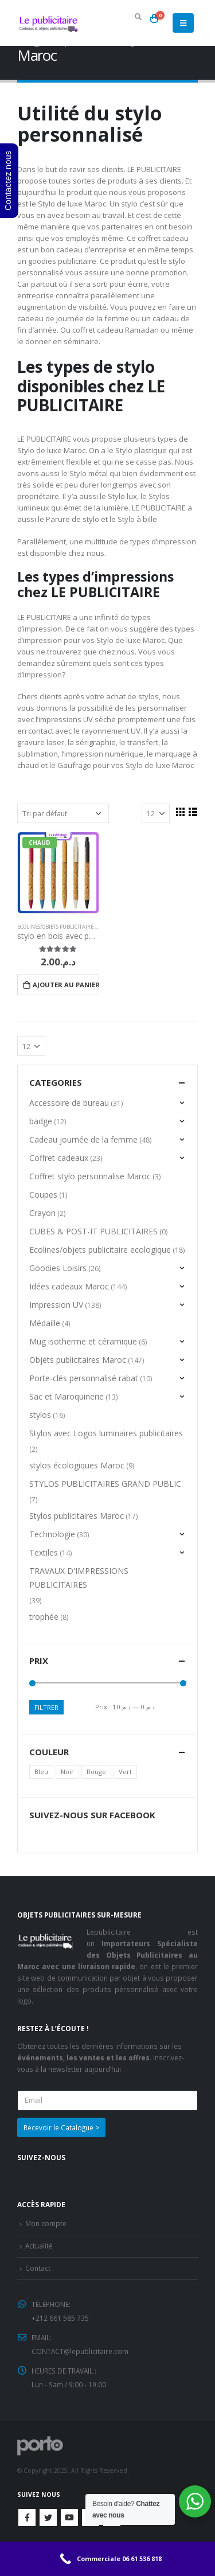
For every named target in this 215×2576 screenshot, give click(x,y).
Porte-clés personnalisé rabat (83, 1378)
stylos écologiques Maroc (76, 1465)
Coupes (43, 1194)
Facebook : (27, 2517)
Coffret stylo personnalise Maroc (90, 1176)
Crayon (42, 1212)
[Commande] (63, 813)
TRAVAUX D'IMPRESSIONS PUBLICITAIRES (78, 1577)
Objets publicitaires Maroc (77, 1359)
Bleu (41, 1771)
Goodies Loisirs (58, 1267)
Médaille (44, 1323)
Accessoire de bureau (69, 1102)
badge (40, 1121)
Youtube (69, 2517)
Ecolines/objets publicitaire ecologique (71, 926)
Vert (125, 1771)
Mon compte (46, 2223)
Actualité (39, 2245)
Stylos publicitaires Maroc (76, 1515)
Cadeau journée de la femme (83, 1139)
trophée (43, 1616)
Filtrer (46, 1707)
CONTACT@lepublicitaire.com (80, 2351)
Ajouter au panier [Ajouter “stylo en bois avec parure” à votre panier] (66, 984)
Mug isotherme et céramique (83, 1341)
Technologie (52, 1534)
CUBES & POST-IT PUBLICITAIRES (93, 1231)
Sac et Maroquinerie (66, 1396)
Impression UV (56, 1304)
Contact (37, 2268)
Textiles (43, 1552)
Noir (67, 1771)
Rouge (96, 1771)
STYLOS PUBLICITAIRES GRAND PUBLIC (105, 1483)
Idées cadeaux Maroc (69, 1286)
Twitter (48, 2517)
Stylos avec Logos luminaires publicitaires (106, 1433)
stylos (40, 1414)
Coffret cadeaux (58, 1157)
